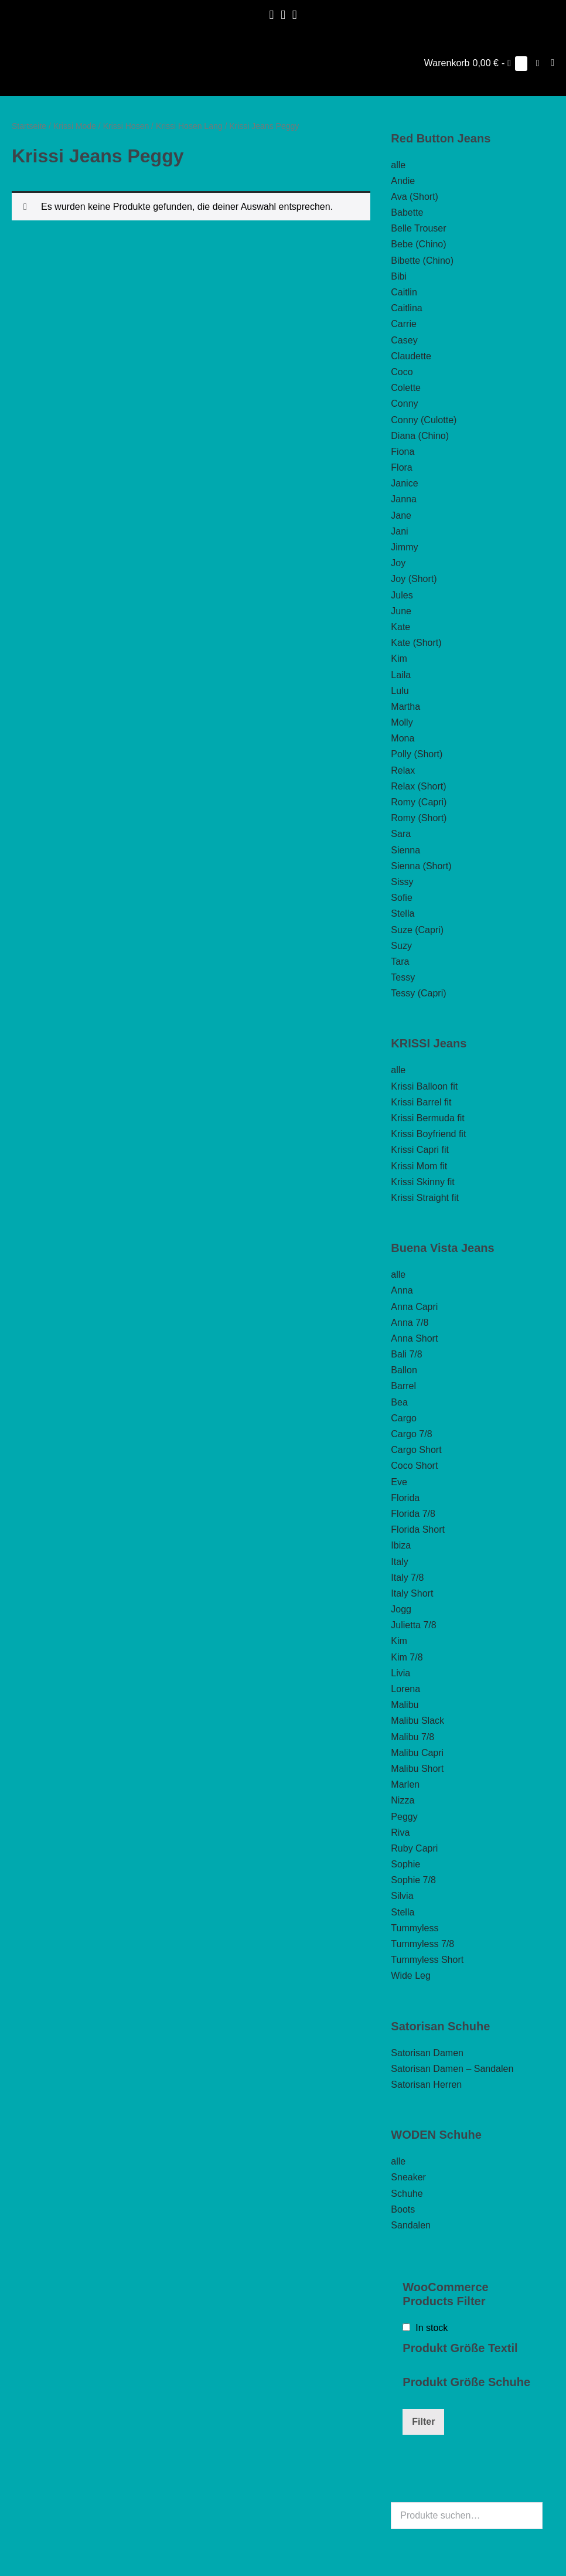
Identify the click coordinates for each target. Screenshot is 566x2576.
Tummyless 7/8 (422, 1944)
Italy (399, 1562)
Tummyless (414, 1928)
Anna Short (414, 1338)
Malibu (404, 1705)
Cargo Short (416, 1450)
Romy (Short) (418, 818)
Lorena (405, 1689)
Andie (403, 181)
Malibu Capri (417, 1753)
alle (398, 165)
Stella (402, 913)
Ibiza (401, 1545)
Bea (399, 1402)
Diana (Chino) (420, 436)
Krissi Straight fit (425, 1198)
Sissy (402, 882)
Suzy (401, 946)
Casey (404, 340)
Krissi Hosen (126, 126)
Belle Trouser (418, 228)
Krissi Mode (74, 126)
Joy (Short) (414, 579)
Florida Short (418, 1529)
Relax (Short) (418, 786)
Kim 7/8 (406, 1657)
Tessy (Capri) (418, 993)
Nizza (402, 1800)
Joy (398, 563)
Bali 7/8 (406, 1354)
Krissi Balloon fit (424, 1086)
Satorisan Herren (426, 2085)
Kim (399, 658)
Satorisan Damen (427, 2053)
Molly (401, 722)
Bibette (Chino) (422, 261)
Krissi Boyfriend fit (428, 1134)
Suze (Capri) (417, 930)
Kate (400, 627)
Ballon (404, 1370)
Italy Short (412, 1593)
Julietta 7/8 (413, 1625)
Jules (401, 595)
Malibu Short (417, 1769)
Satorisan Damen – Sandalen (452, 2069)
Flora (401, 467)
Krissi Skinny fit (422, 1182)
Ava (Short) (414, 197)
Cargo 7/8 (411, 1434)
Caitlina (406, 308)
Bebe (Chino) (418, 244)
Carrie (404, 324)
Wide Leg (411, 1976)
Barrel (403, 1386)
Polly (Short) (416, 754)
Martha (405, 707)
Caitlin (404, 292)
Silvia (402, 1896)
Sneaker (408, 2177)
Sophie (405, 1864)
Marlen (405, 1784)
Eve (399, 1482)
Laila (401, 675)
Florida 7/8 (413, 1514)
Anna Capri (414, 1307)
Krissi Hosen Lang (189, 126)
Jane (401, 515)
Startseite (29, 126)
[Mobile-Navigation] (552, 62)
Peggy (404, 1817)
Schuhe (406, 2194)
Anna (401, 1290)
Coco (401, 372)
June (401, 611)
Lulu (399, 691)
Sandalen (411, 2225)
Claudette (411, 356)
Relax (403, 770)
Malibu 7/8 (412, 1737)
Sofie (401, 898)
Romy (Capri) (418, 802)
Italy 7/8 (407, 1578)
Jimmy (404, 547)
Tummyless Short (427, 1960)
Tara (400, 962)
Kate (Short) (416, 643)
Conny (404, 404)
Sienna (405, 850)
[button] (538, 63)
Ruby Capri (414, 1848)
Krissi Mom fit (419, 1166)
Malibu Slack (417, 1721)
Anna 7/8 (409, 1323)
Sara (401, 834)
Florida (405, 1498)
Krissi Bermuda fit (427, 1118)
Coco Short (414, 1466)
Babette (407, 212)
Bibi (399, 276)
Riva (400, 1832)
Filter (423, 2422)
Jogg (401, 1609)
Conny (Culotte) (423, 420)
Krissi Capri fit (420, 1150)
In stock (431, 2328)
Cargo (404, 1418)
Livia (400, 1673)
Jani (399, 531)
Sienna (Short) (421, 866)
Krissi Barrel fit (421, 1102)
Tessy (403, 977)
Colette (406, 388)
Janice (404, 483)
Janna (404, 499)
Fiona (402, 452)
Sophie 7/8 (413, 1880)
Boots (403, 2209)
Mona (402, 738)
